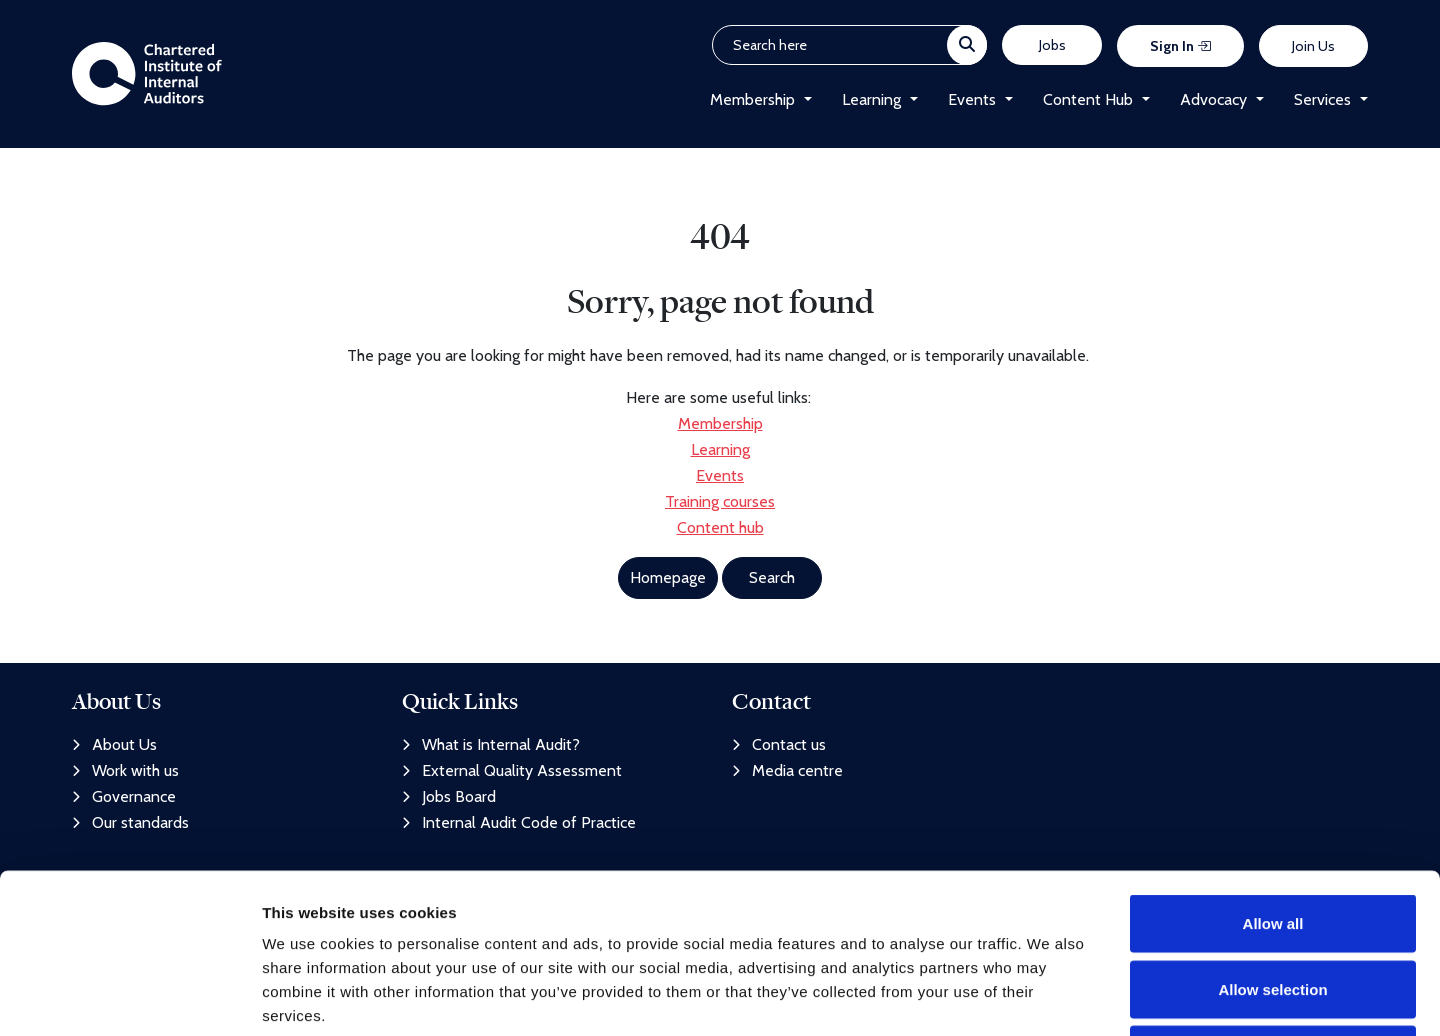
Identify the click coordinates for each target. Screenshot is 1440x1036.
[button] (803, 100)
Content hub (720, 527)
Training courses (720, 501)
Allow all (1273, 773)
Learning (871, 99)
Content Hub (1088, 99)
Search (772, 577)
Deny (1273, 904)
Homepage (668, 577)
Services (1322, 99)
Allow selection (1272, 839)
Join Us (1313, 46)
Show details (1049, 996)
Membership (752, 99)
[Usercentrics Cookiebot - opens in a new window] (129, 997)
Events (972, 99)
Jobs (1052, 45)
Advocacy (1213, 99)
